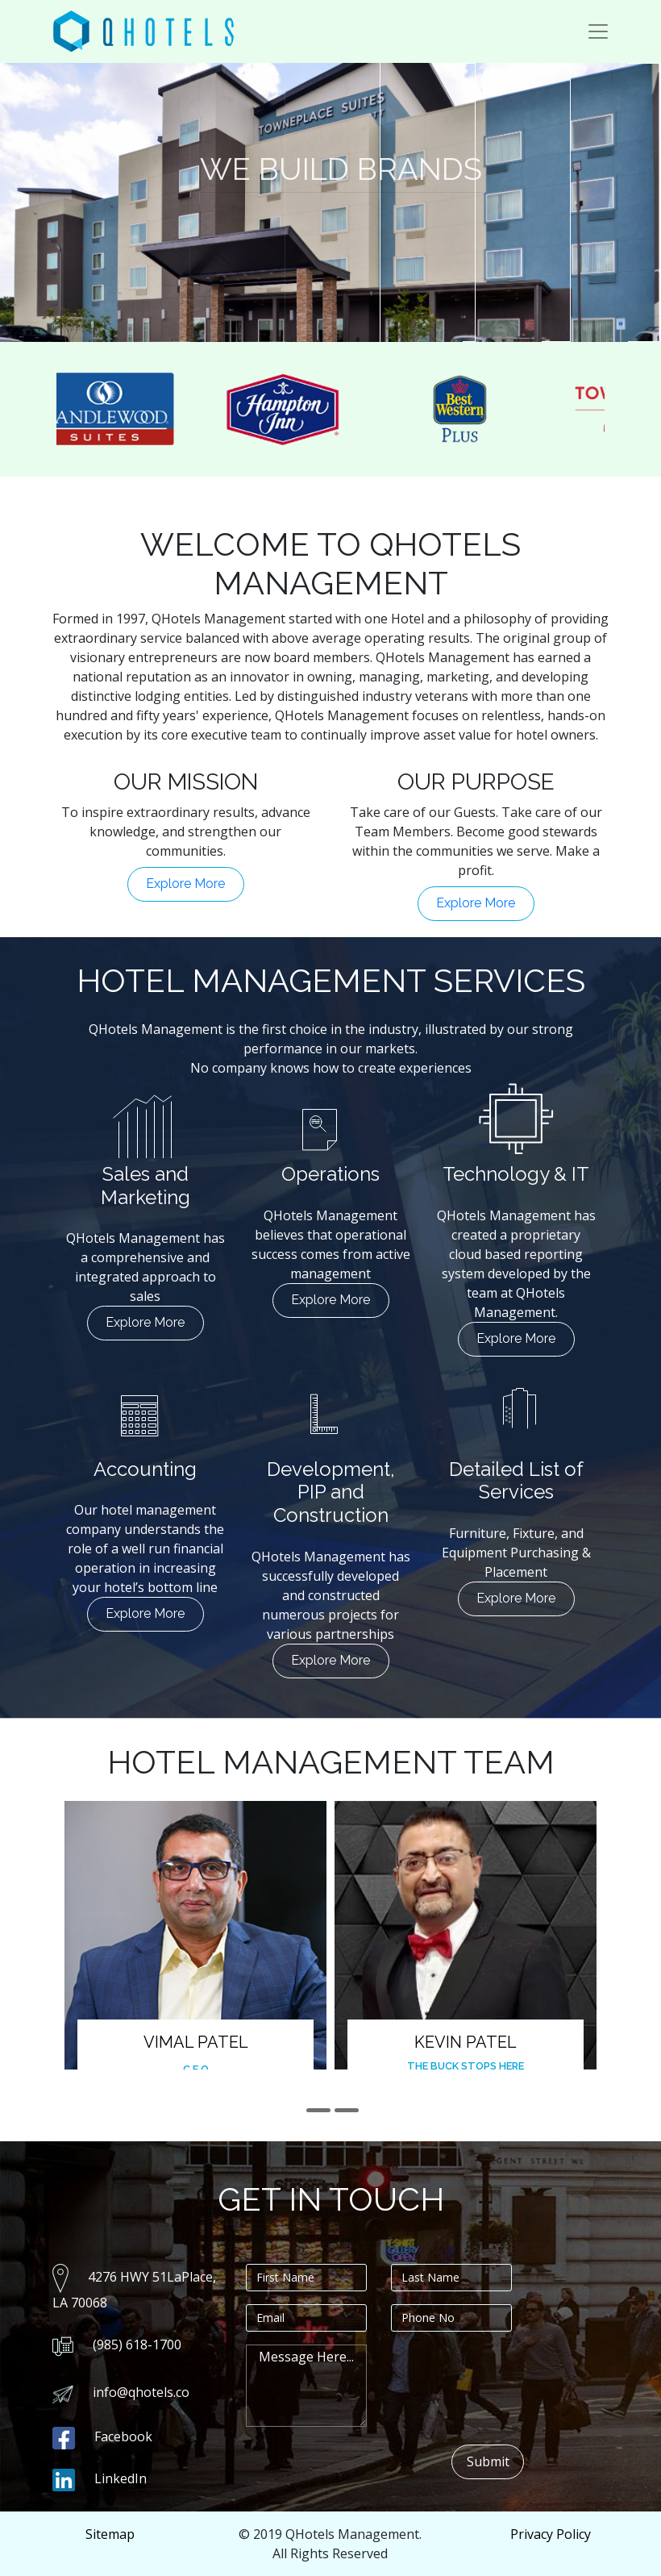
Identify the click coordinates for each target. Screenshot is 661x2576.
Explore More (185, 883)
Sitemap (110, 2534)
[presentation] (513, 2376)
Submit (488, 2461)
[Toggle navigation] (598, 31)
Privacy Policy (550, 2534)
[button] (318, 2110)
